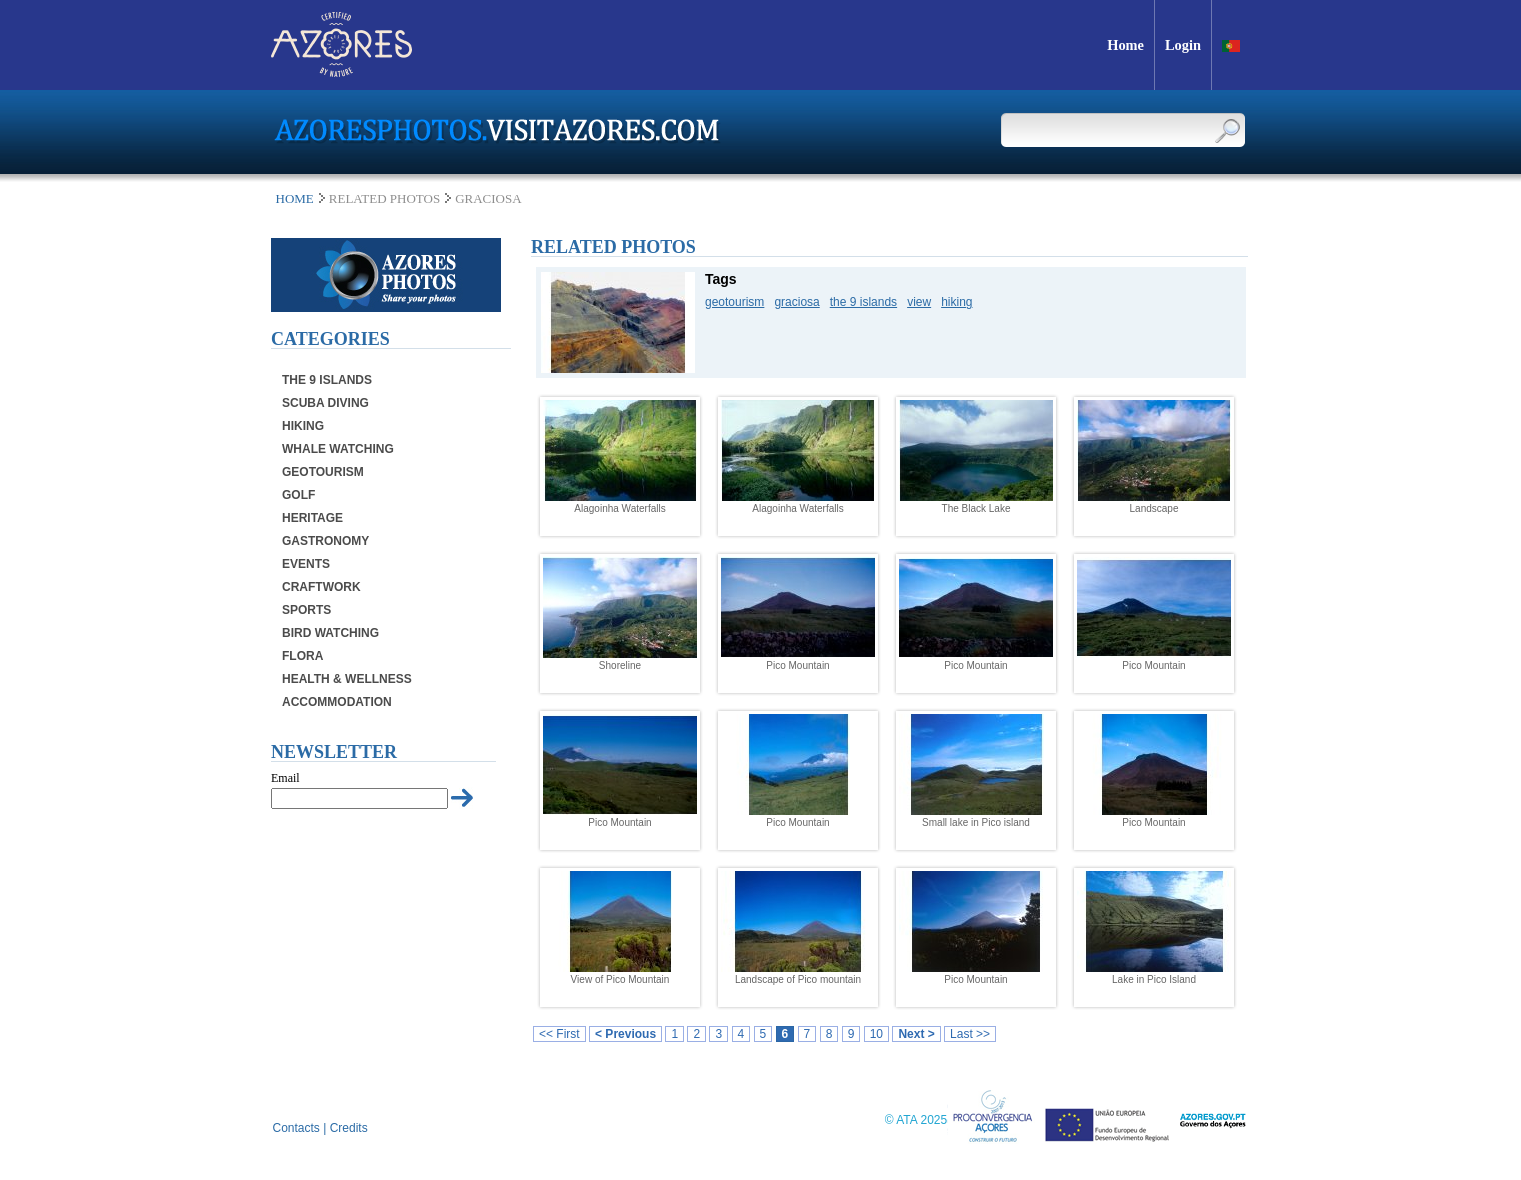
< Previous (625, 1034)
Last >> (970, 1034)
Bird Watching (330, 633)
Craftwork (321, 587)
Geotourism (323, 472)
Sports (306, 610)
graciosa (796, 302)
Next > (916, 1034)
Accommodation (337, 702)
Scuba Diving (325, 403)
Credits (349, 1128)
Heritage (312, 518)
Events (306, 564)
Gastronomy (325, 541)
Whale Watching (338, 449)
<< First (559, 1034)
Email (285, 778)
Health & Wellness (347, 679)
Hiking (303, 426)
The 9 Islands (327, 380)
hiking (956, 302)
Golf (298, 495)
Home (295, 198)
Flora (302, 656)
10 (876, 1034)
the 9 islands (863, 302)
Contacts (296, 1128)
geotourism (734, 302)
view (919, 302)
